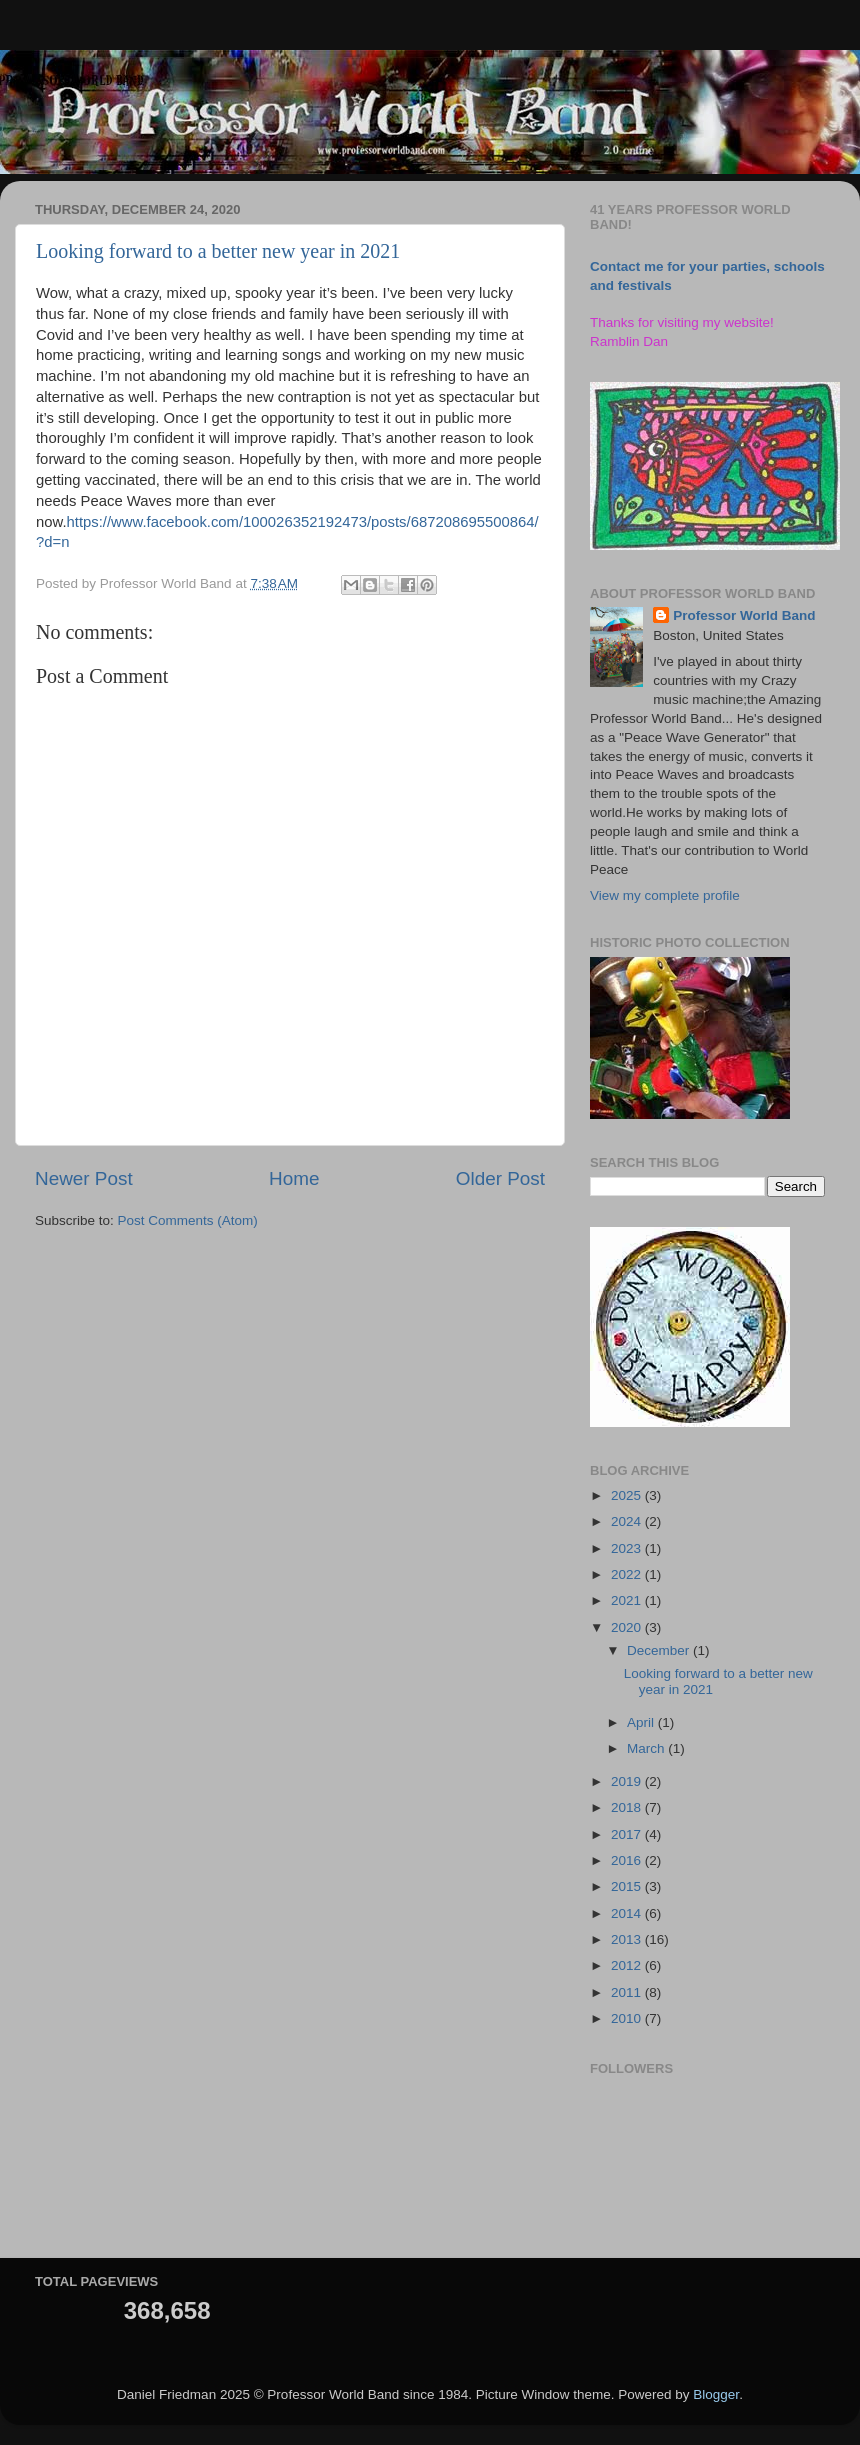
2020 (628, 1627)
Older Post (500, 1178)
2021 (628, 1600)
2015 (628, 1886)
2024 (628, 1521)
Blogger (716, 2394)
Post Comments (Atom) (188, 1220)
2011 (628, 1992)
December (660, 1650)
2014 (628, 1913)
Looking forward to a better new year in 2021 (218, 251)
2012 (628, 1965)
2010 (628, 2018)
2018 (628, 1807)
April (642, 1722)
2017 (628, 1834)
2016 (628, 1860)
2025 (628, 1495)
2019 (628, 1781)
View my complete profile (665, 895)
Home (294, 1178)
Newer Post (84, 1178)
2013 (628, 1939)
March (647, 1748)
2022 (628, 1574)
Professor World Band (744, 615)
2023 (628, 1548)
